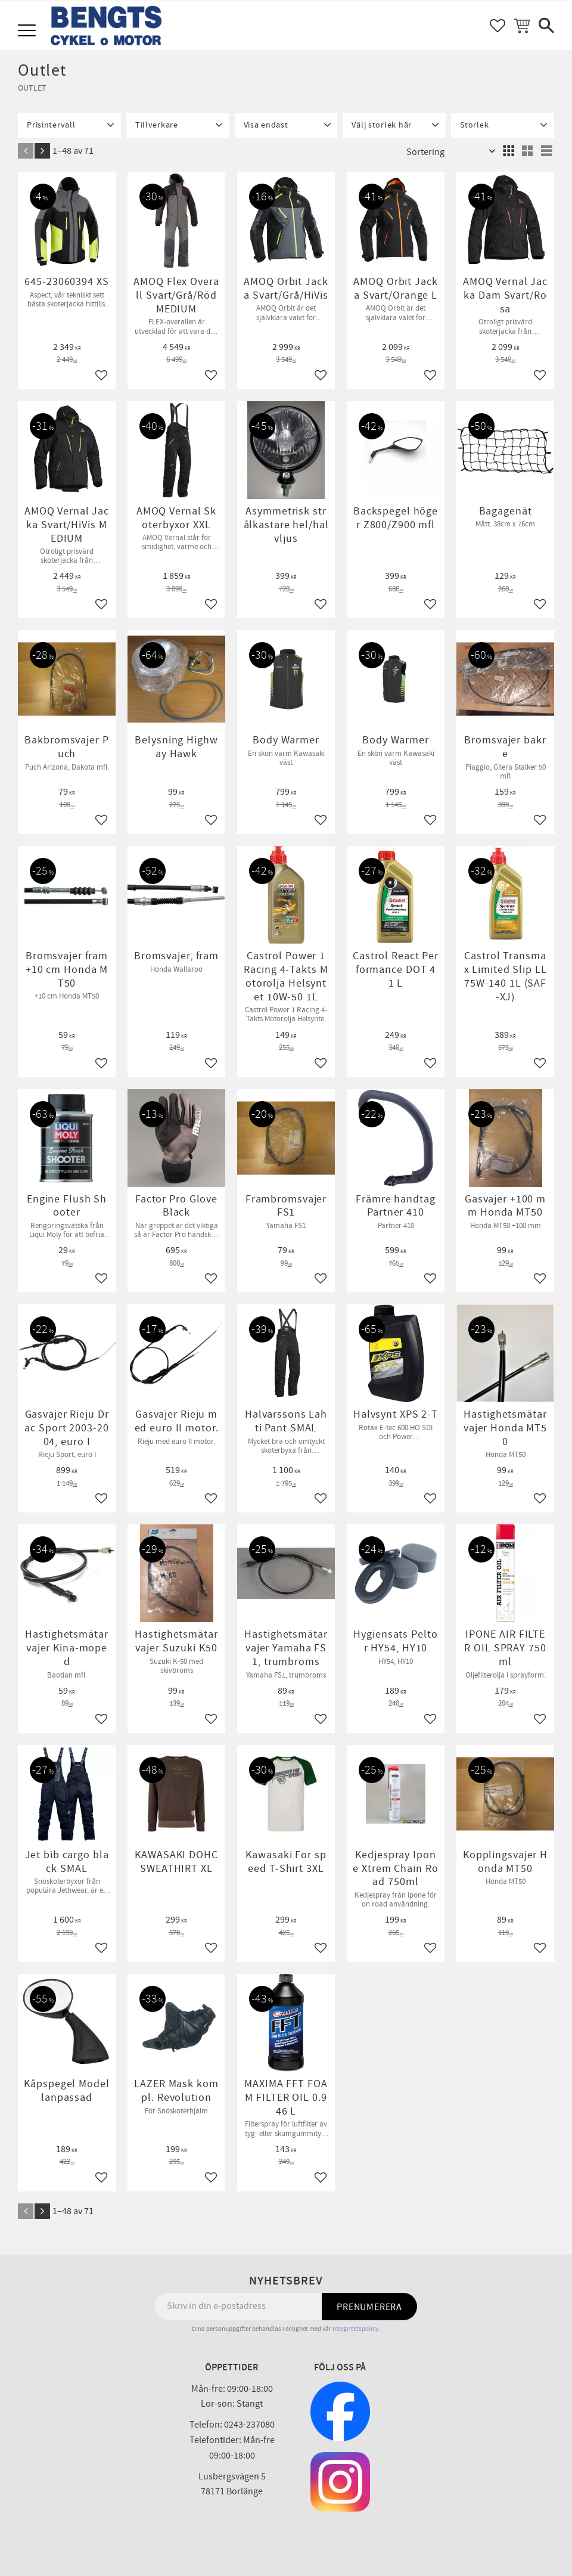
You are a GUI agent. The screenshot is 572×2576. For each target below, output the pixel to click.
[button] (28, 31)
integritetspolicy (355, 2328)
